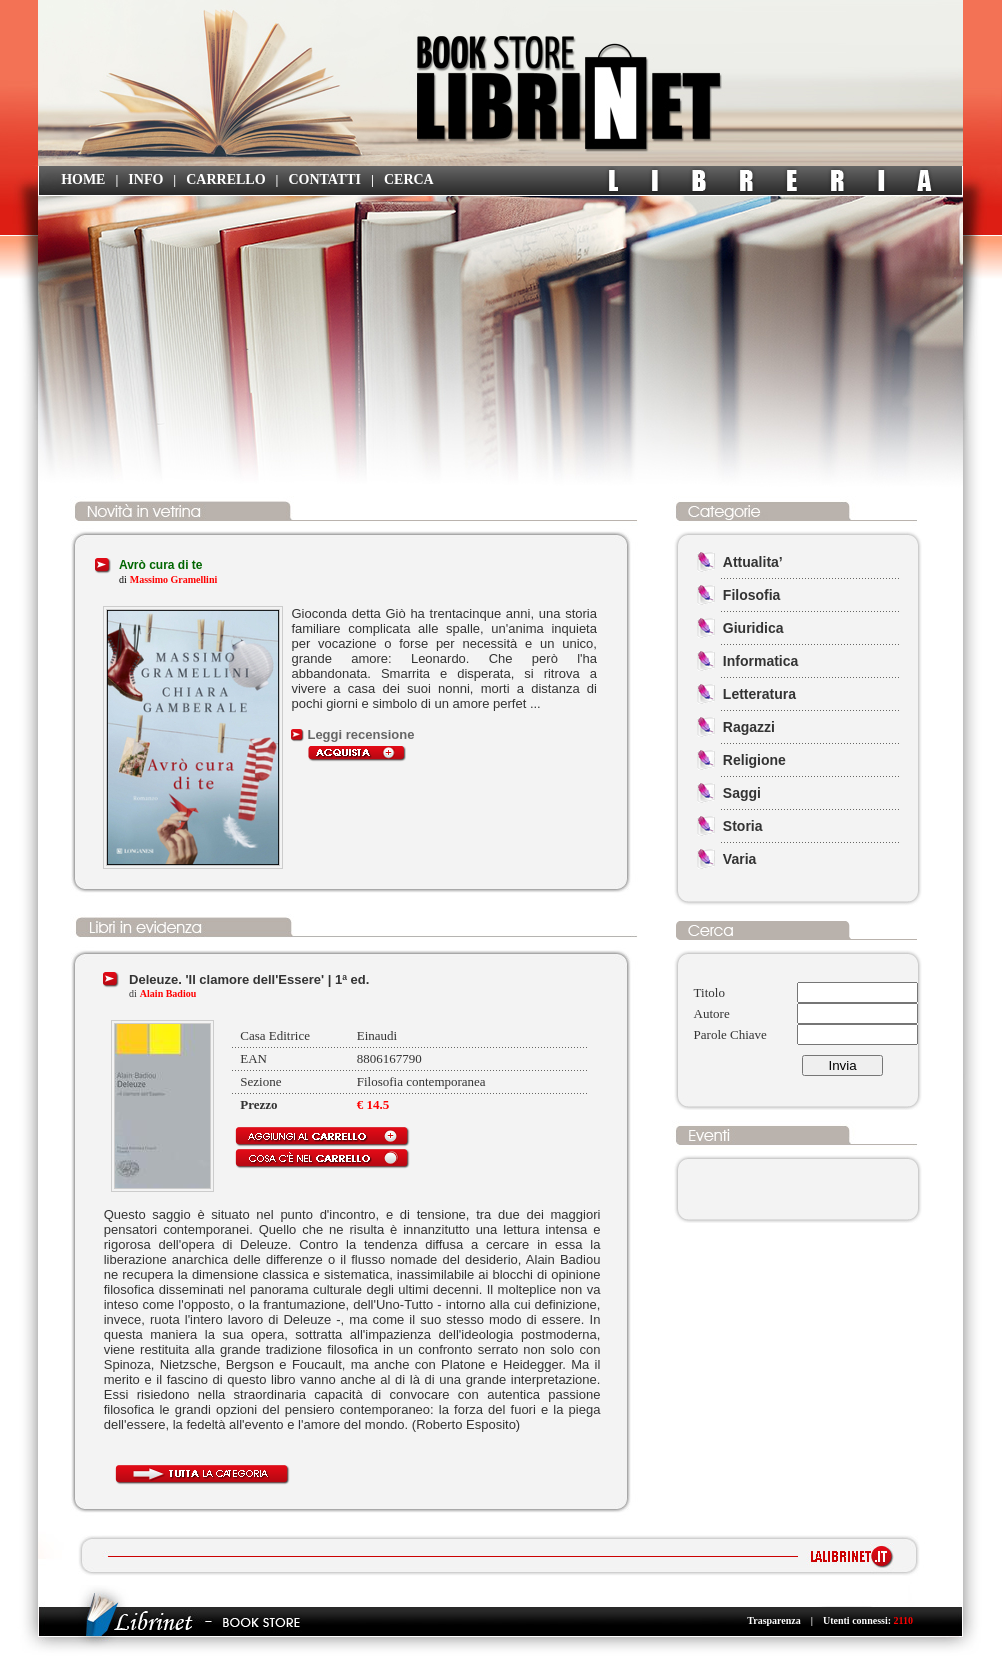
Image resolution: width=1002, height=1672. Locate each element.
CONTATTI (324, 179)
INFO (145, 179)
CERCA (409, 179)
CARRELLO (225, 179)
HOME (83, 179)
